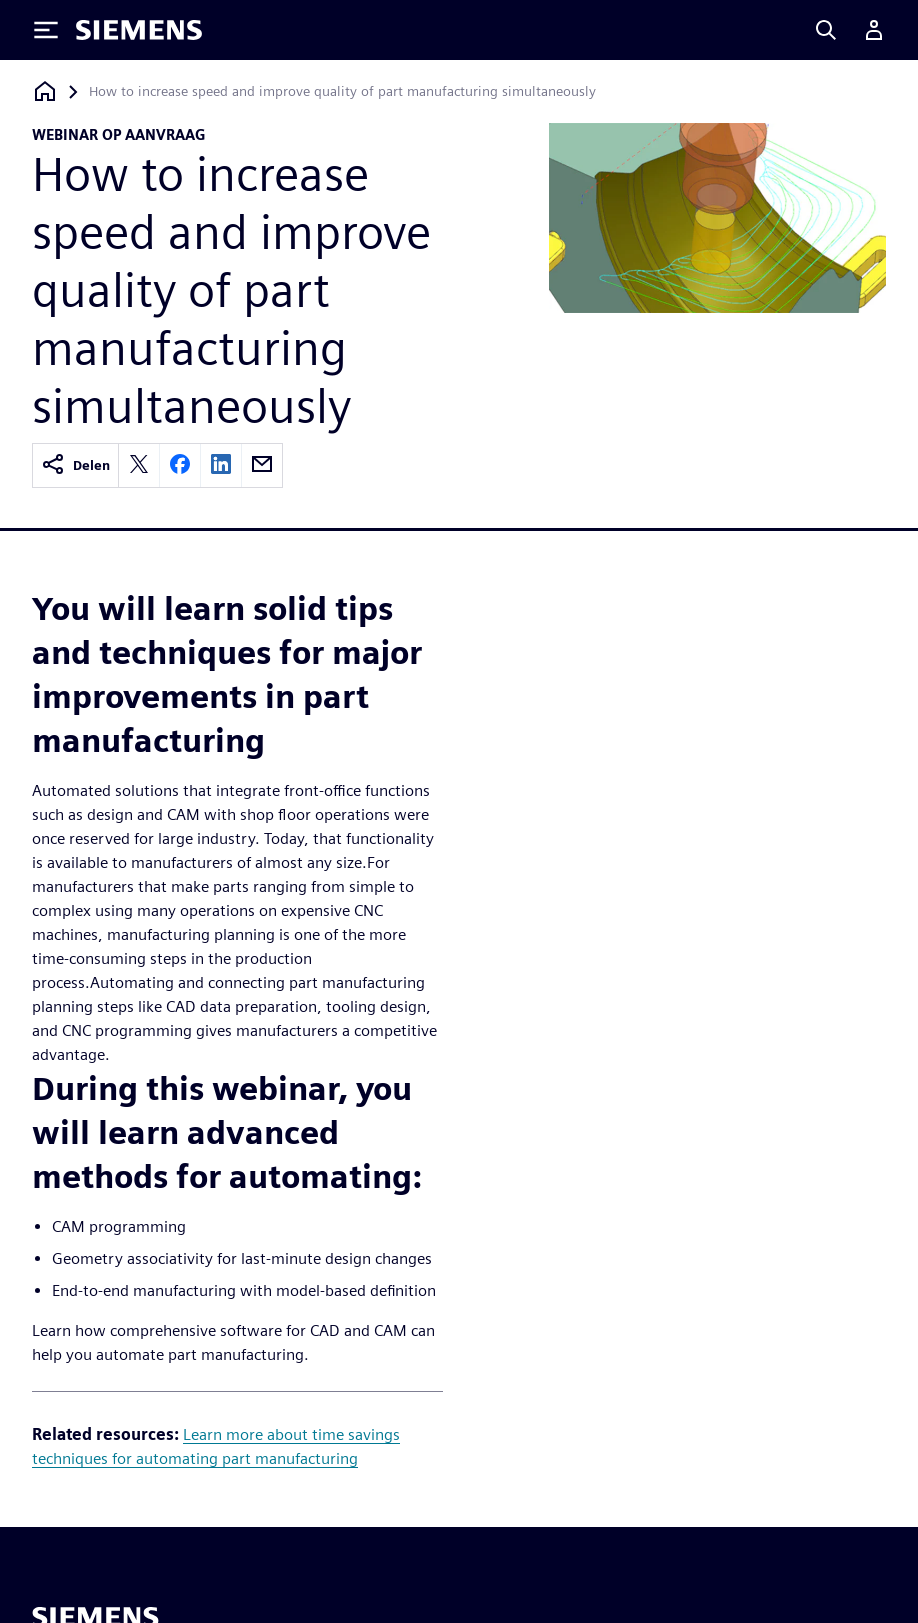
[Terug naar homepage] (45, 91)
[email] (262, 465)
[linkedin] (221, 465)
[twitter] (139, 465)
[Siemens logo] (139, 30)
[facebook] (180, 465)
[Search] (826, 30)
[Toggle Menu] (46, 30)
